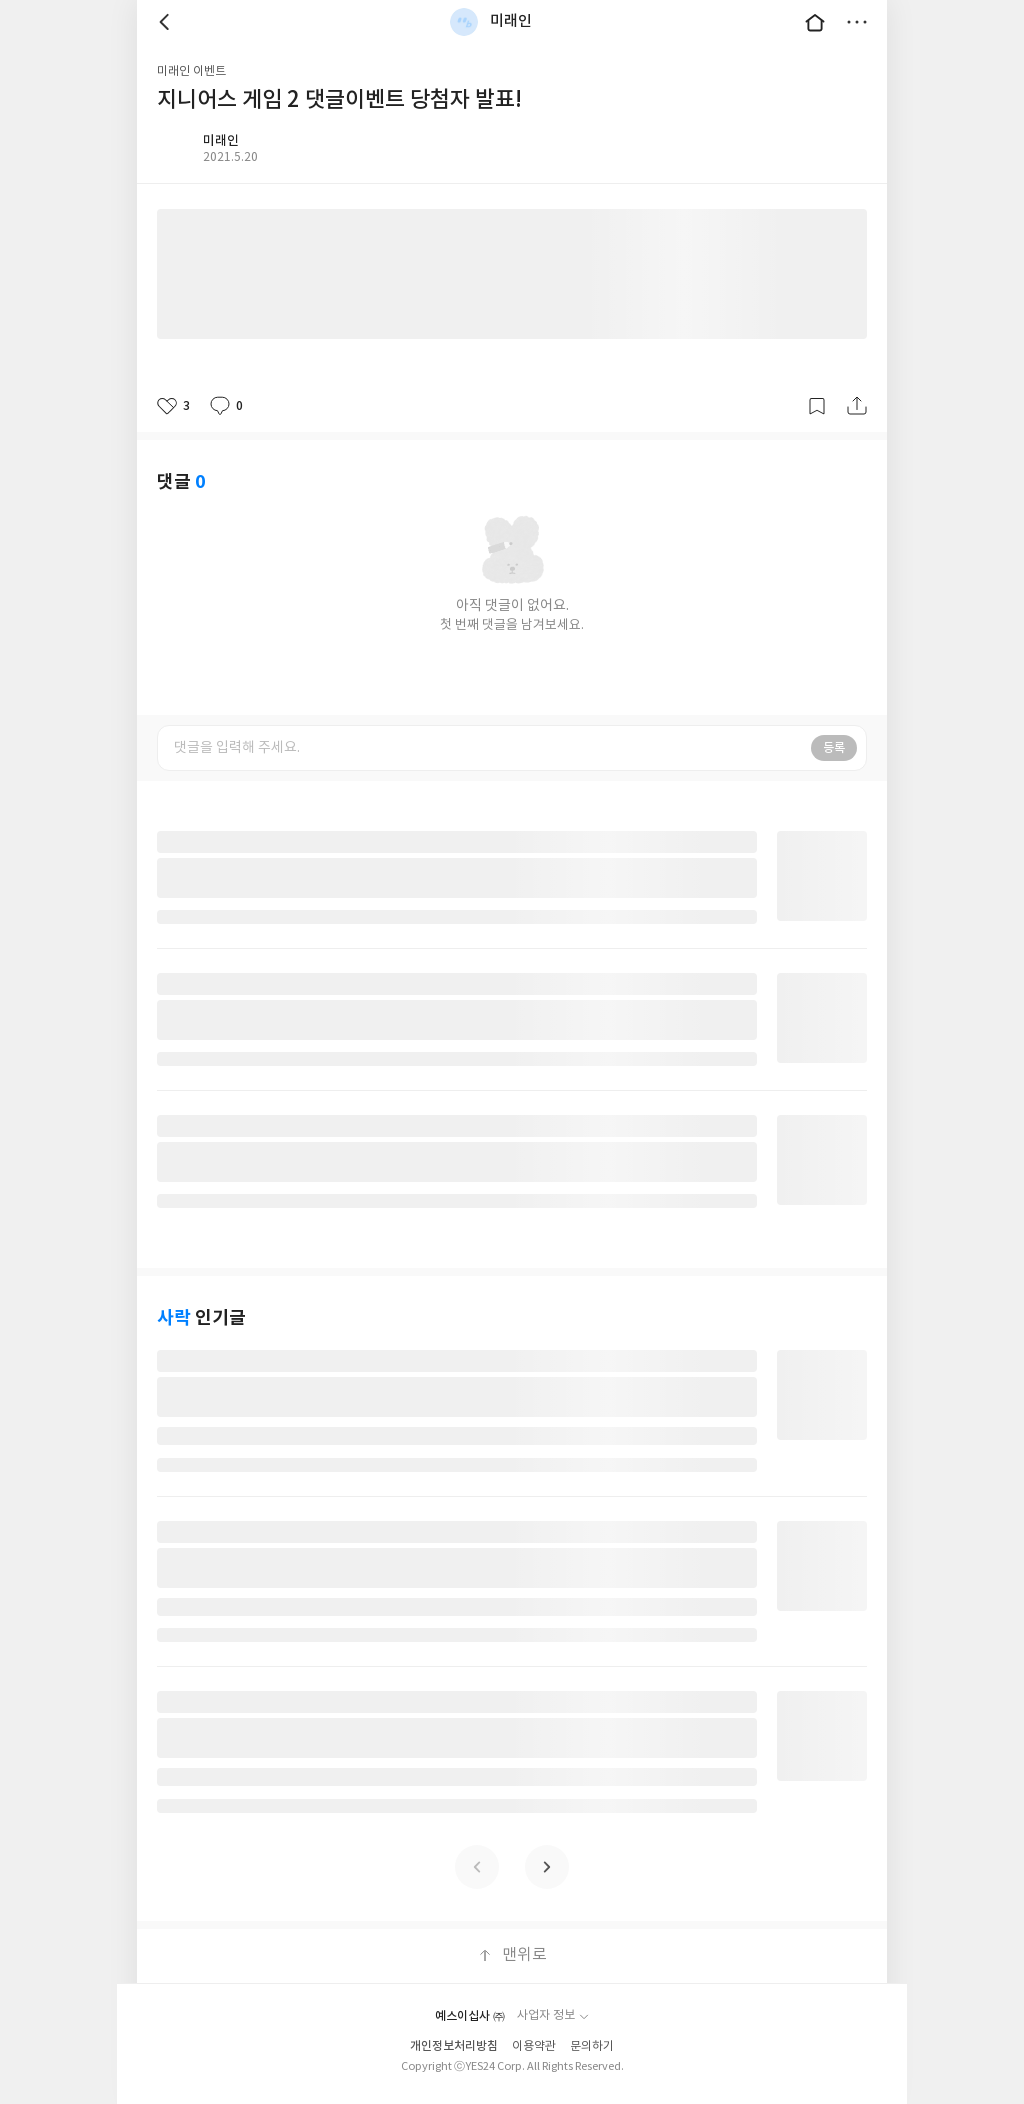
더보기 (857, 22)
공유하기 (857, 406)
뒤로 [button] (167, 22)
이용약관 (534, 2046)
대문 (815, 22)
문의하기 (592, 2046)
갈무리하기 (817, 406)
